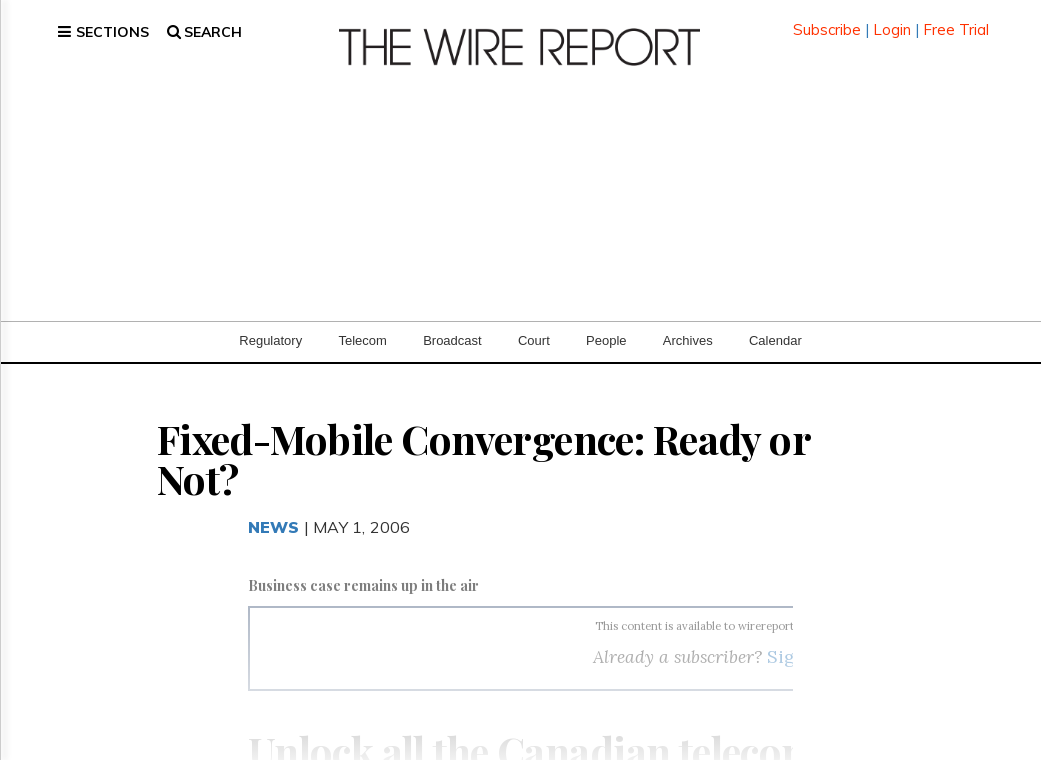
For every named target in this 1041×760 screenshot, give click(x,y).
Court (534, 319)
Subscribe (827, 19)
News (274, 506)
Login (892, 19)
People (606, 319)
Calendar (775, 319)
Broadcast (452, 319)
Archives (688, 319)
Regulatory (270, 319)
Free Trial (956, 19)
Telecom (362, 319)
